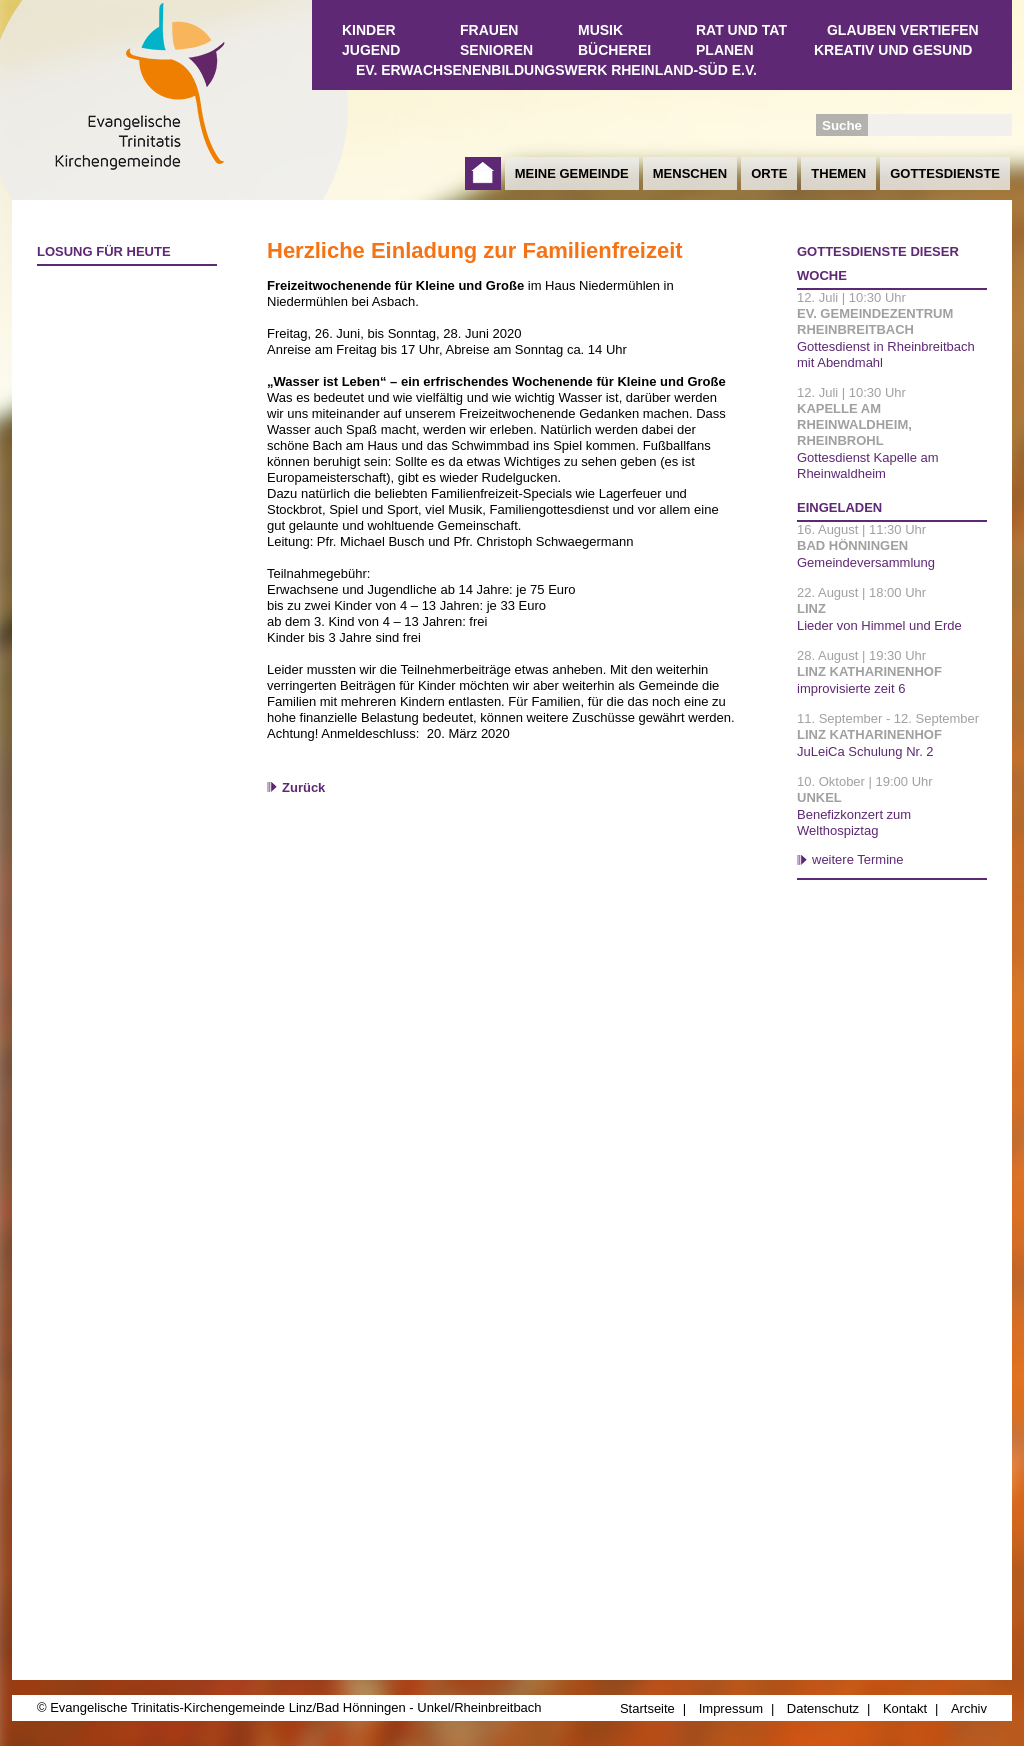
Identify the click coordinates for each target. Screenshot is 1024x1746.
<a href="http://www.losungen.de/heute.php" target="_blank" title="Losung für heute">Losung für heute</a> (118, 391)
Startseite (483, 173)
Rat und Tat (741, 30)
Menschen (690, 173)
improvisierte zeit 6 (851, 688)
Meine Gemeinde (572, 173)
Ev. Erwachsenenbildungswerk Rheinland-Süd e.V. (556, 70)
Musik (600, 30)
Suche (842, 125)
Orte (769, 173)
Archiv (969, 1708)
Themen (838, 173)
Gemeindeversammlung (866, 562)
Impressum (731, 1708)
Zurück (303, 787)
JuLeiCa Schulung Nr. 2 (865, 751)
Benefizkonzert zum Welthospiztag (854, 822)
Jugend (371, 50)
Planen (725, 50)
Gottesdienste (945, 173)
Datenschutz (823, 1708)
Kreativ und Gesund (893, 50)
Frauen (489, 30)
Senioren (496, 50)
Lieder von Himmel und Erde (879, 625)
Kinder (369, 30)
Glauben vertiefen (903, 30)
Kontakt (905, 1708)
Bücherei (614, 50)
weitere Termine (858, 859)
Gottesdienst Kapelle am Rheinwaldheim (868, 465)
